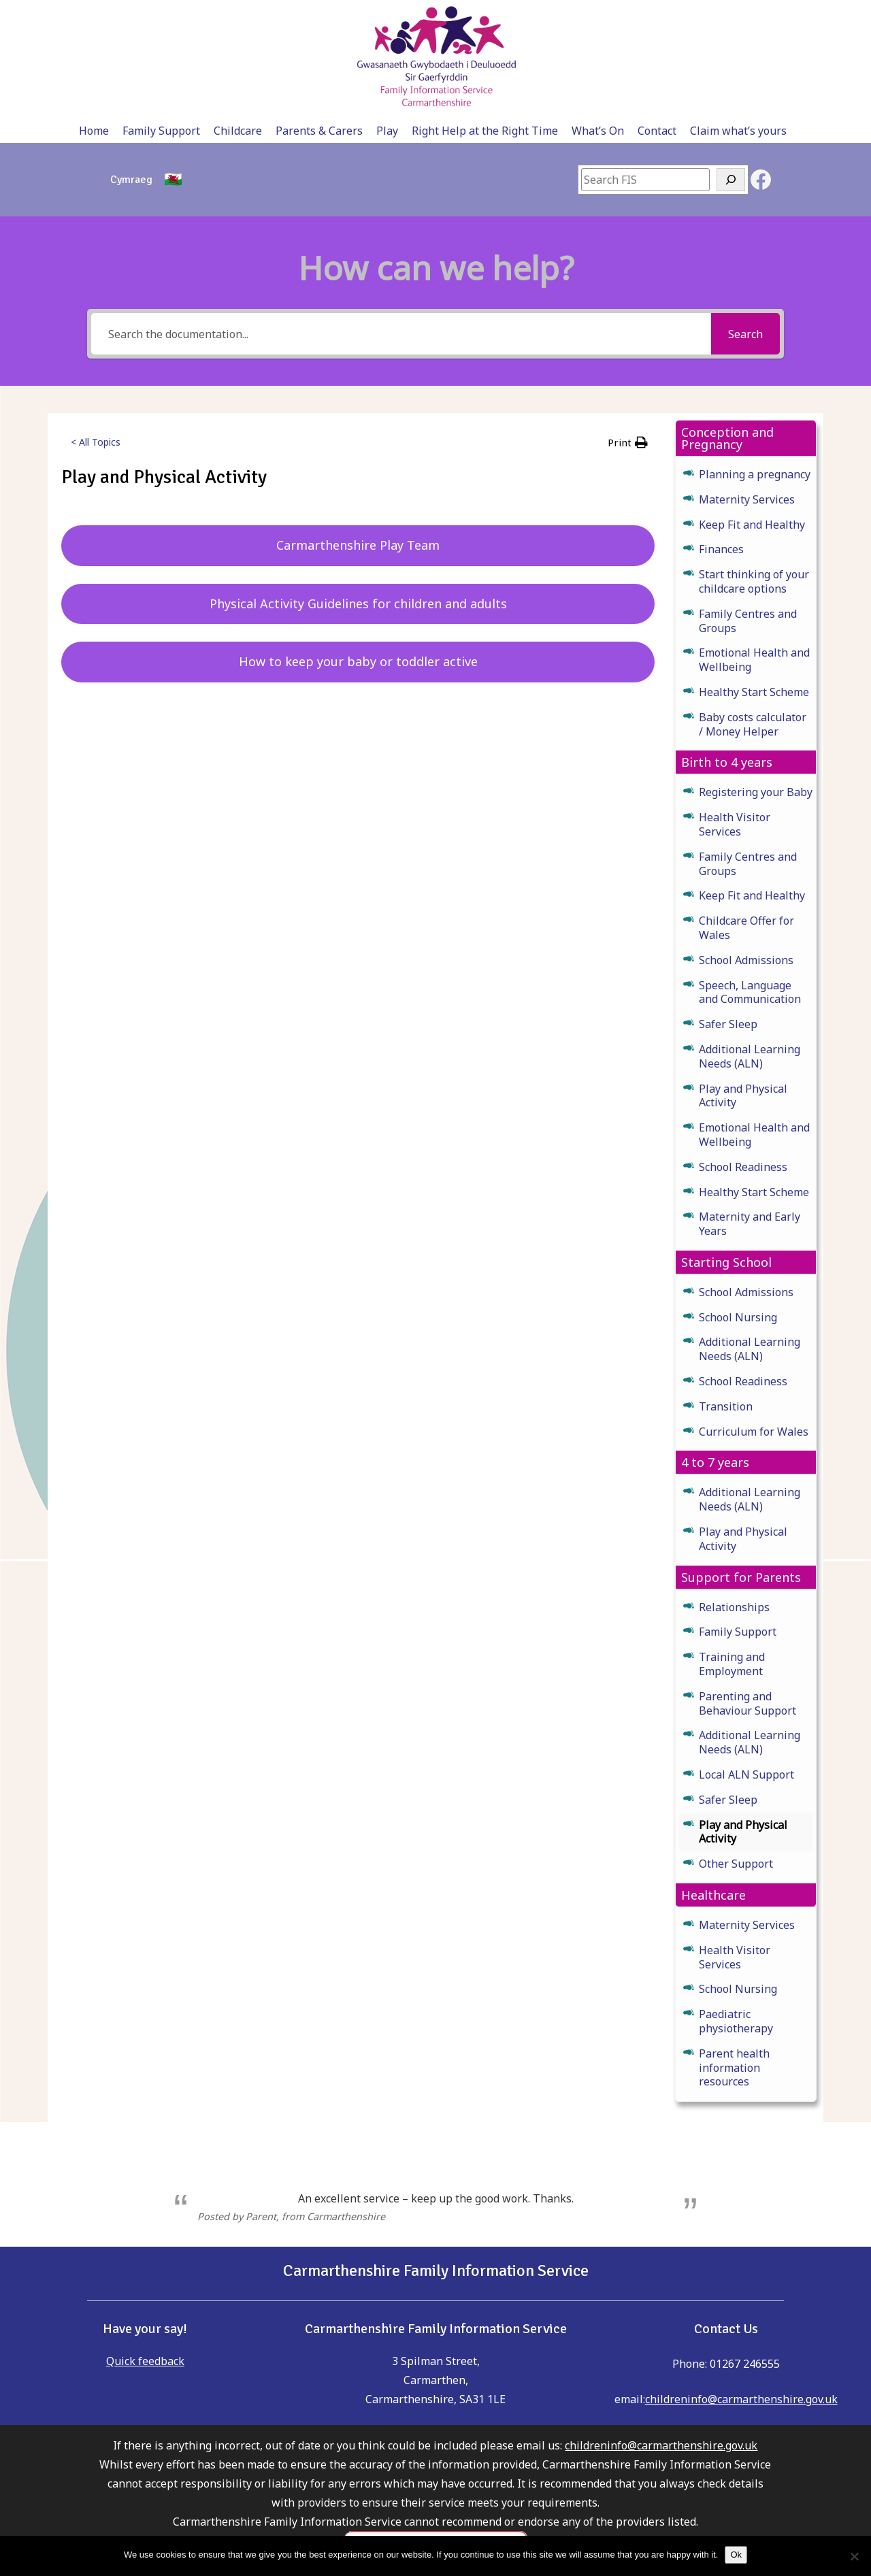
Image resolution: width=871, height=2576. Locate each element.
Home (134, 14)
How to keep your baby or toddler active (358, 548)
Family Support (201, 14)
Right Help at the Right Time (525, 14)
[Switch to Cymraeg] (131, 66)
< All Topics (95, 329)
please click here (435, 2514)
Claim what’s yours (778, 14)
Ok (736, 2554)
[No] (854, 2556)
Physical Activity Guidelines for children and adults (358, 490)
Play (427, 14)
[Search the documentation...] (401, 221)
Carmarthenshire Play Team (358, 432)
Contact (697, 14)
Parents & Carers (359, 14)
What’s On (638, 14)
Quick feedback (145, 2248)
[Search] (731, 66)
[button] (628, 329)
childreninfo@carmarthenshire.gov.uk (741, 2286)
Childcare (278, 14)
